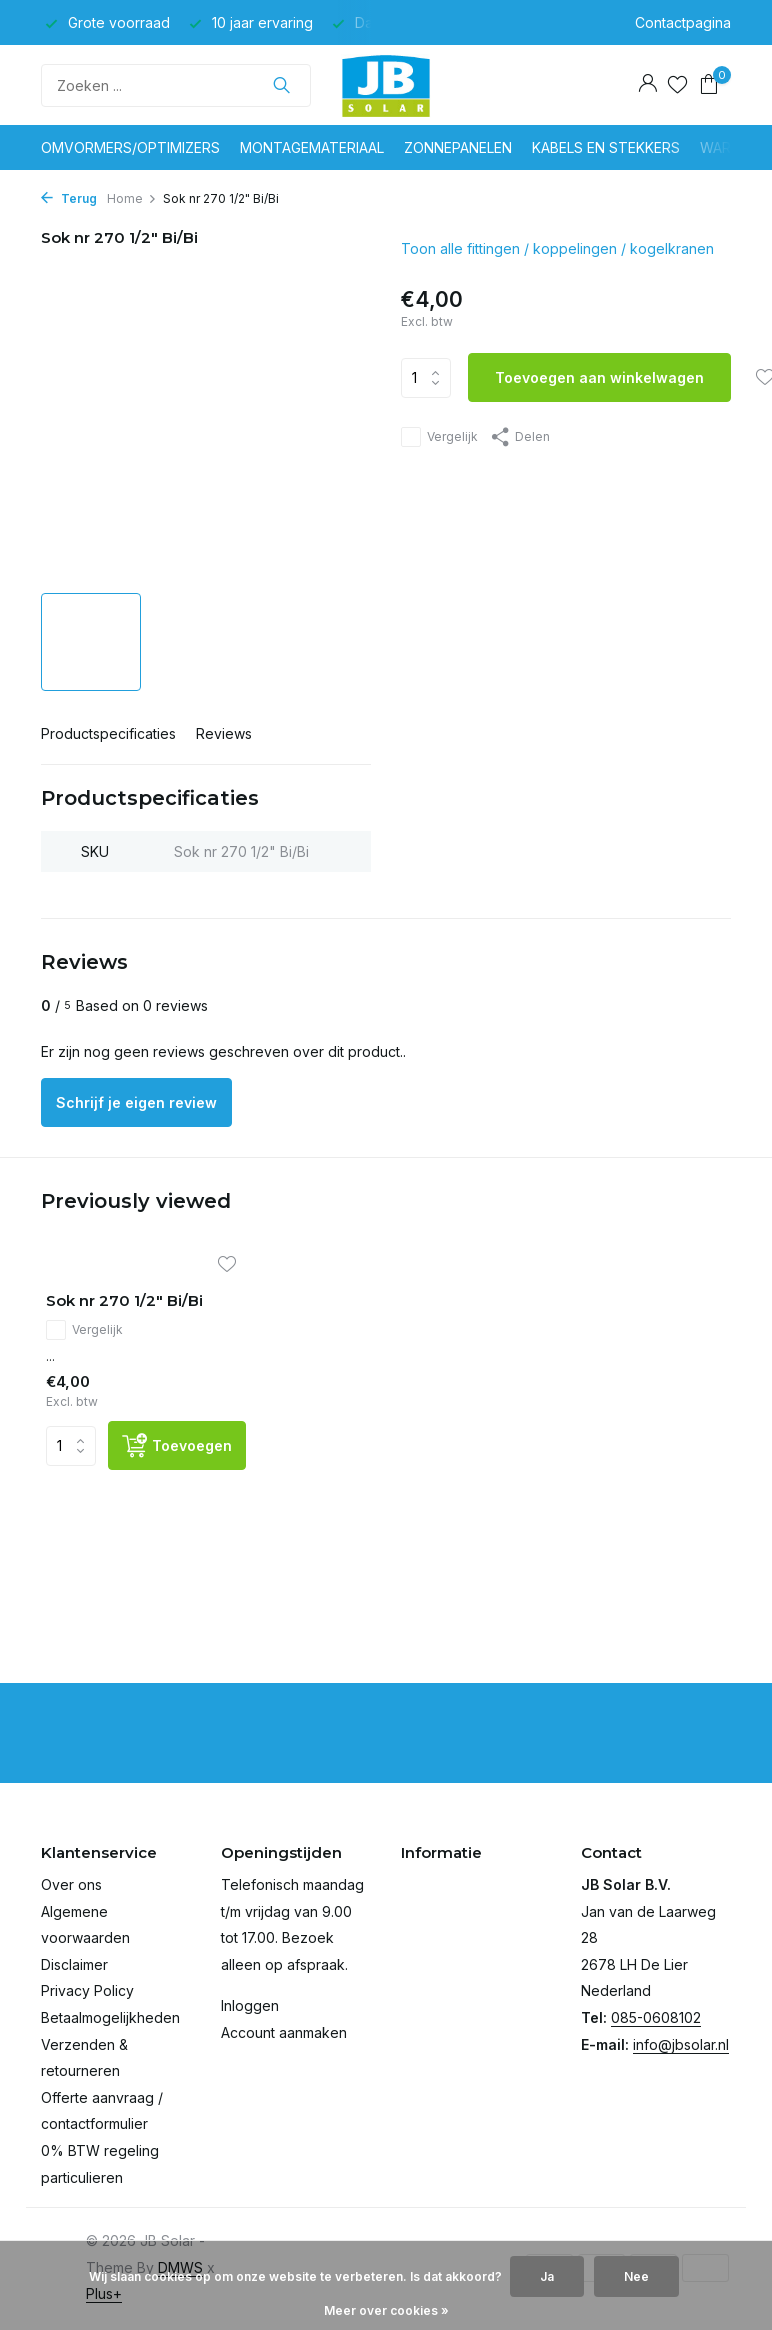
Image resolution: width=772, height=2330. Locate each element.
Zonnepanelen (458, 147)
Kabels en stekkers (606, 147)
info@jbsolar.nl (681, 2044)
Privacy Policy (87, 1990)
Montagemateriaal (312, 147)
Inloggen (250, 2005)
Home (132, 198)
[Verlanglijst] (677, 85)
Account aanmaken (284, 2032)
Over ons (71, 1884)
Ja (547, 2276)
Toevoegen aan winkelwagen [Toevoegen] (599, 377)
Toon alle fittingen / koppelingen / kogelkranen (557, 248)
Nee (636, 2276)
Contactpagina (683, 22)
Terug (69, 198)
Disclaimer (74, 1964)
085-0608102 (656, 2017)
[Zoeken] (176, 85)
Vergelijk (439, 437)
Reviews (224, 733)
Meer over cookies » (386, 2310)
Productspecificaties (108, 733)
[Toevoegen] (177, 1445)
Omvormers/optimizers (130, 147)
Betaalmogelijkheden (110, 2017)
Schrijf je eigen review (136, 1102)
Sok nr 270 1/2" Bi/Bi (124, 1300)
